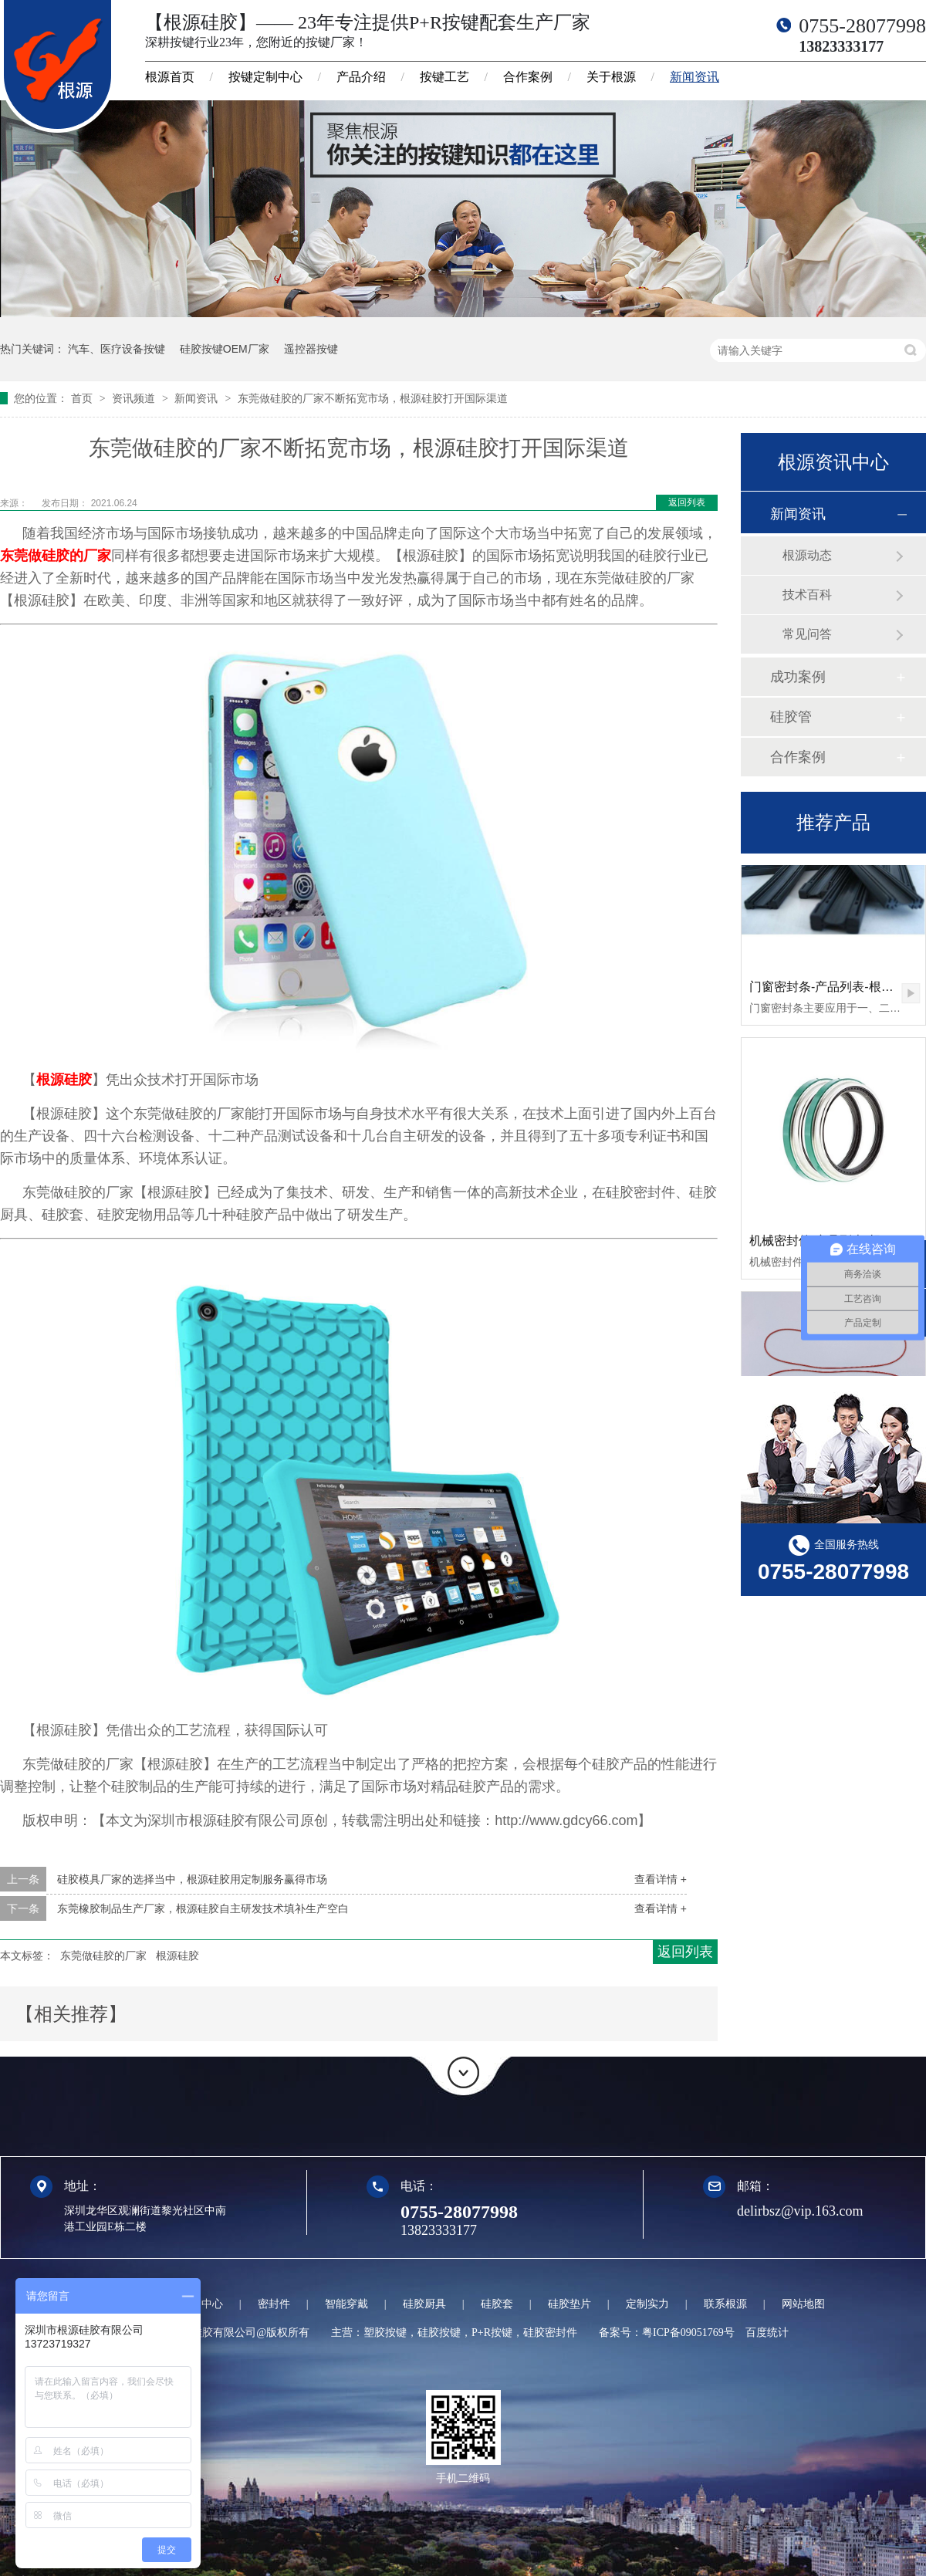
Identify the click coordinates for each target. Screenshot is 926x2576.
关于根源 (611, 76)
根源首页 (169, 76)
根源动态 (807, 555)
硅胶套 (497, 2304)
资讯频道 (135, 398)
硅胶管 (791, 717)
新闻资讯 (694, 76)
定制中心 (201, 2304)
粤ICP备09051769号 (688, 2332)
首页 (83, 398)
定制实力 (647, 2304)
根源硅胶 (64, 1079)
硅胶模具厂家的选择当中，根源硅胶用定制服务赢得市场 (192, 1879)
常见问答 (807, 634)
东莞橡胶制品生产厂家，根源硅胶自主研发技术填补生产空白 (203, 1908)
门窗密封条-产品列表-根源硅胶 (833, 988)
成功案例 (798, 677)
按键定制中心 (265, 76)
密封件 (274, 2304)
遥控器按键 (311, 349)
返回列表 (686, 502)
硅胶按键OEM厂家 (224, 349)
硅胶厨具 (424, 2304)
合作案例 (528, 76)
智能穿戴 (346, 2304)
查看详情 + (660, 1879)
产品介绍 (361, 76)
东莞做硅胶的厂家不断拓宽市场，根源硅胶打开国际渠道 (373, 398)
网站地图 (803, 2304)
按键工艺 (444, 76)
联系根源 (725, 2304)
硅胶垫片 (569, 2304)
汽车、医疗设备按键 (116, 349)
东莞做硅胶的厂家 (55, 555)
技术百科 (807, 594)
